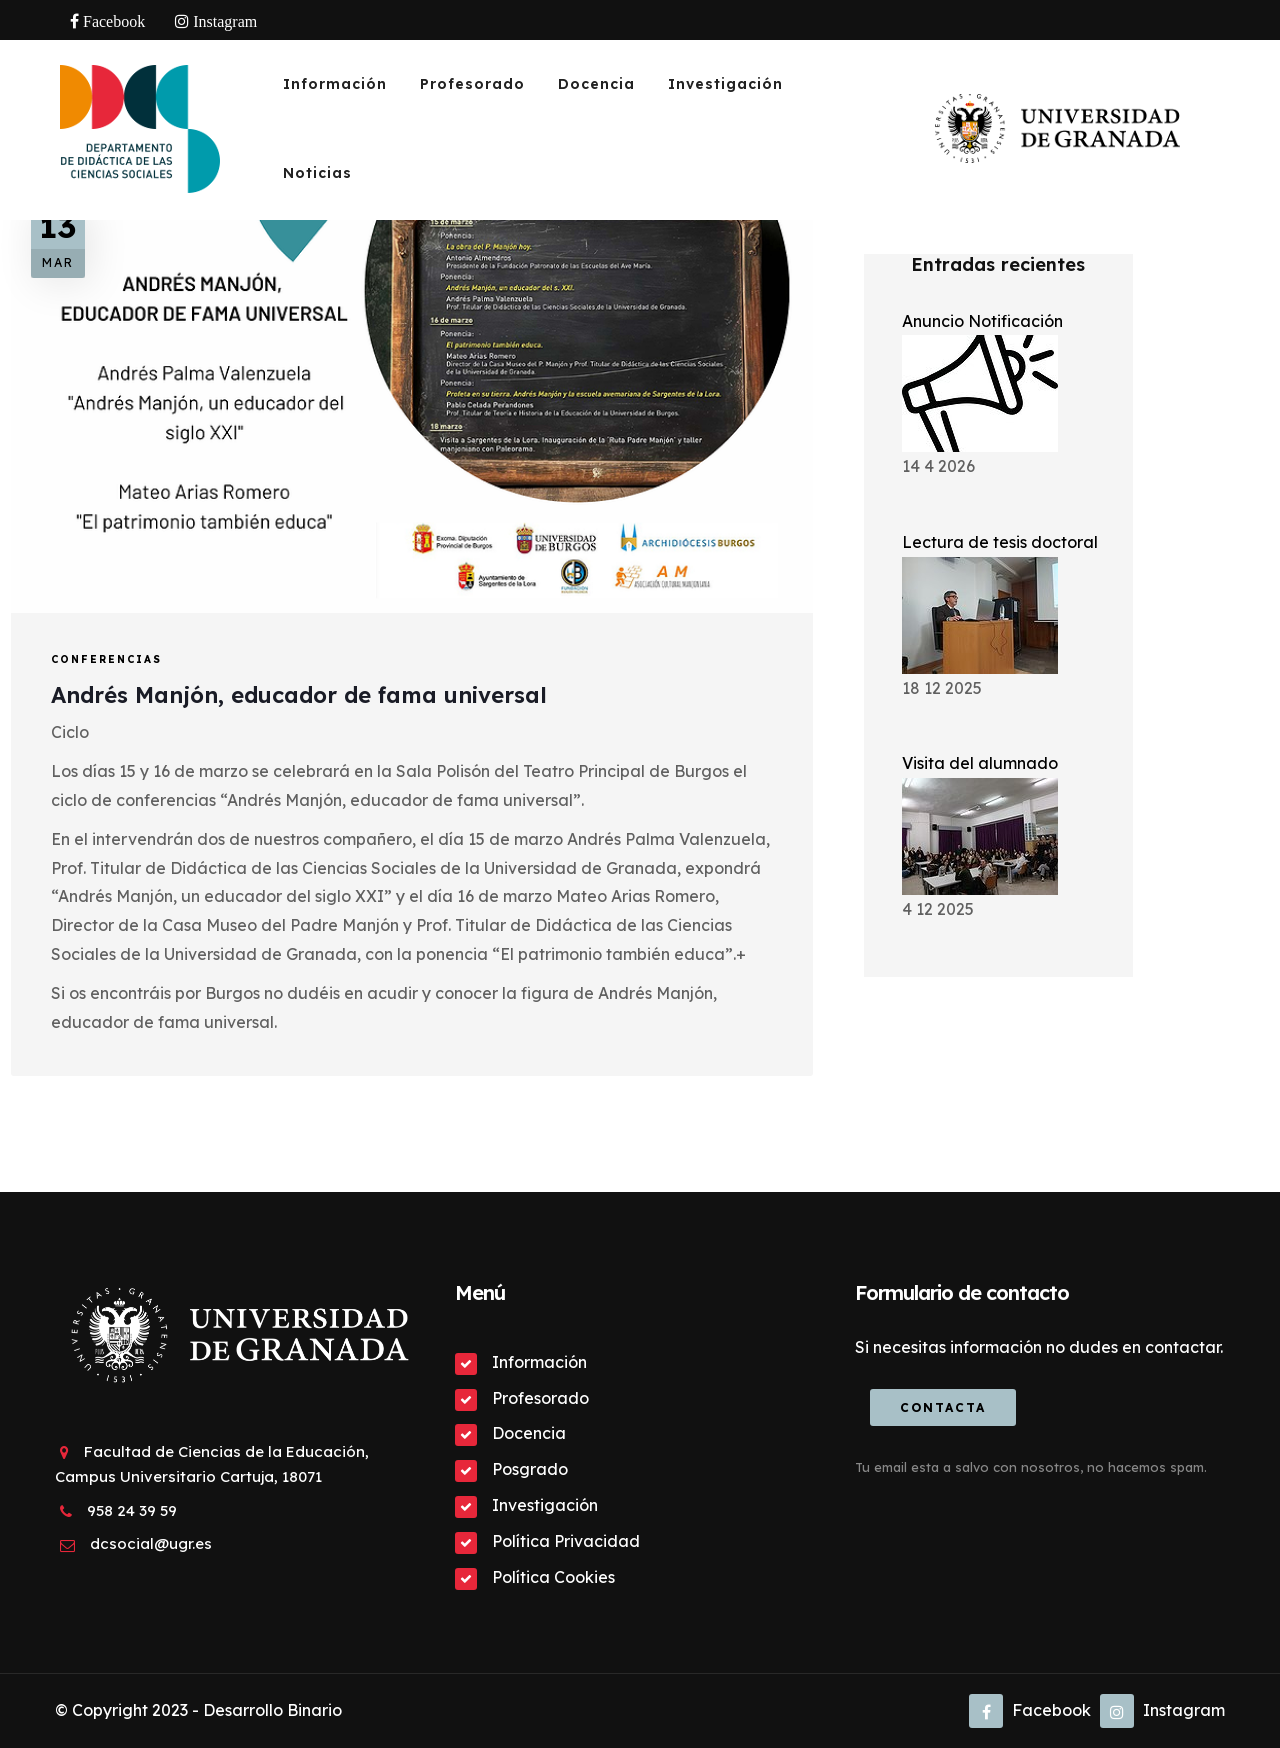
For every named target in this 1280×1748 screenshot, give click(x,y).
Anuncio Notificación (982, 321)
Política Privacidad (566, 1541)
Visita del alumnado (980, 763)
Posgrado (530, 1469)
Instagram (1162, 1710)
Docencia (596, 84)
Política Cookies (553, 1577)
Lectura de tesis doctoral (1000, 542)
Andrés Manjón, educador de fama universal (299, 695)
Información (335, 84)
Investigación (725, 84)
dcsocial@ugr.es (151, 1543)
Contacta (943, 1407)
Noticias (317, 173)
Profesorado (472, 84)
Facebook (1030, 1710)
